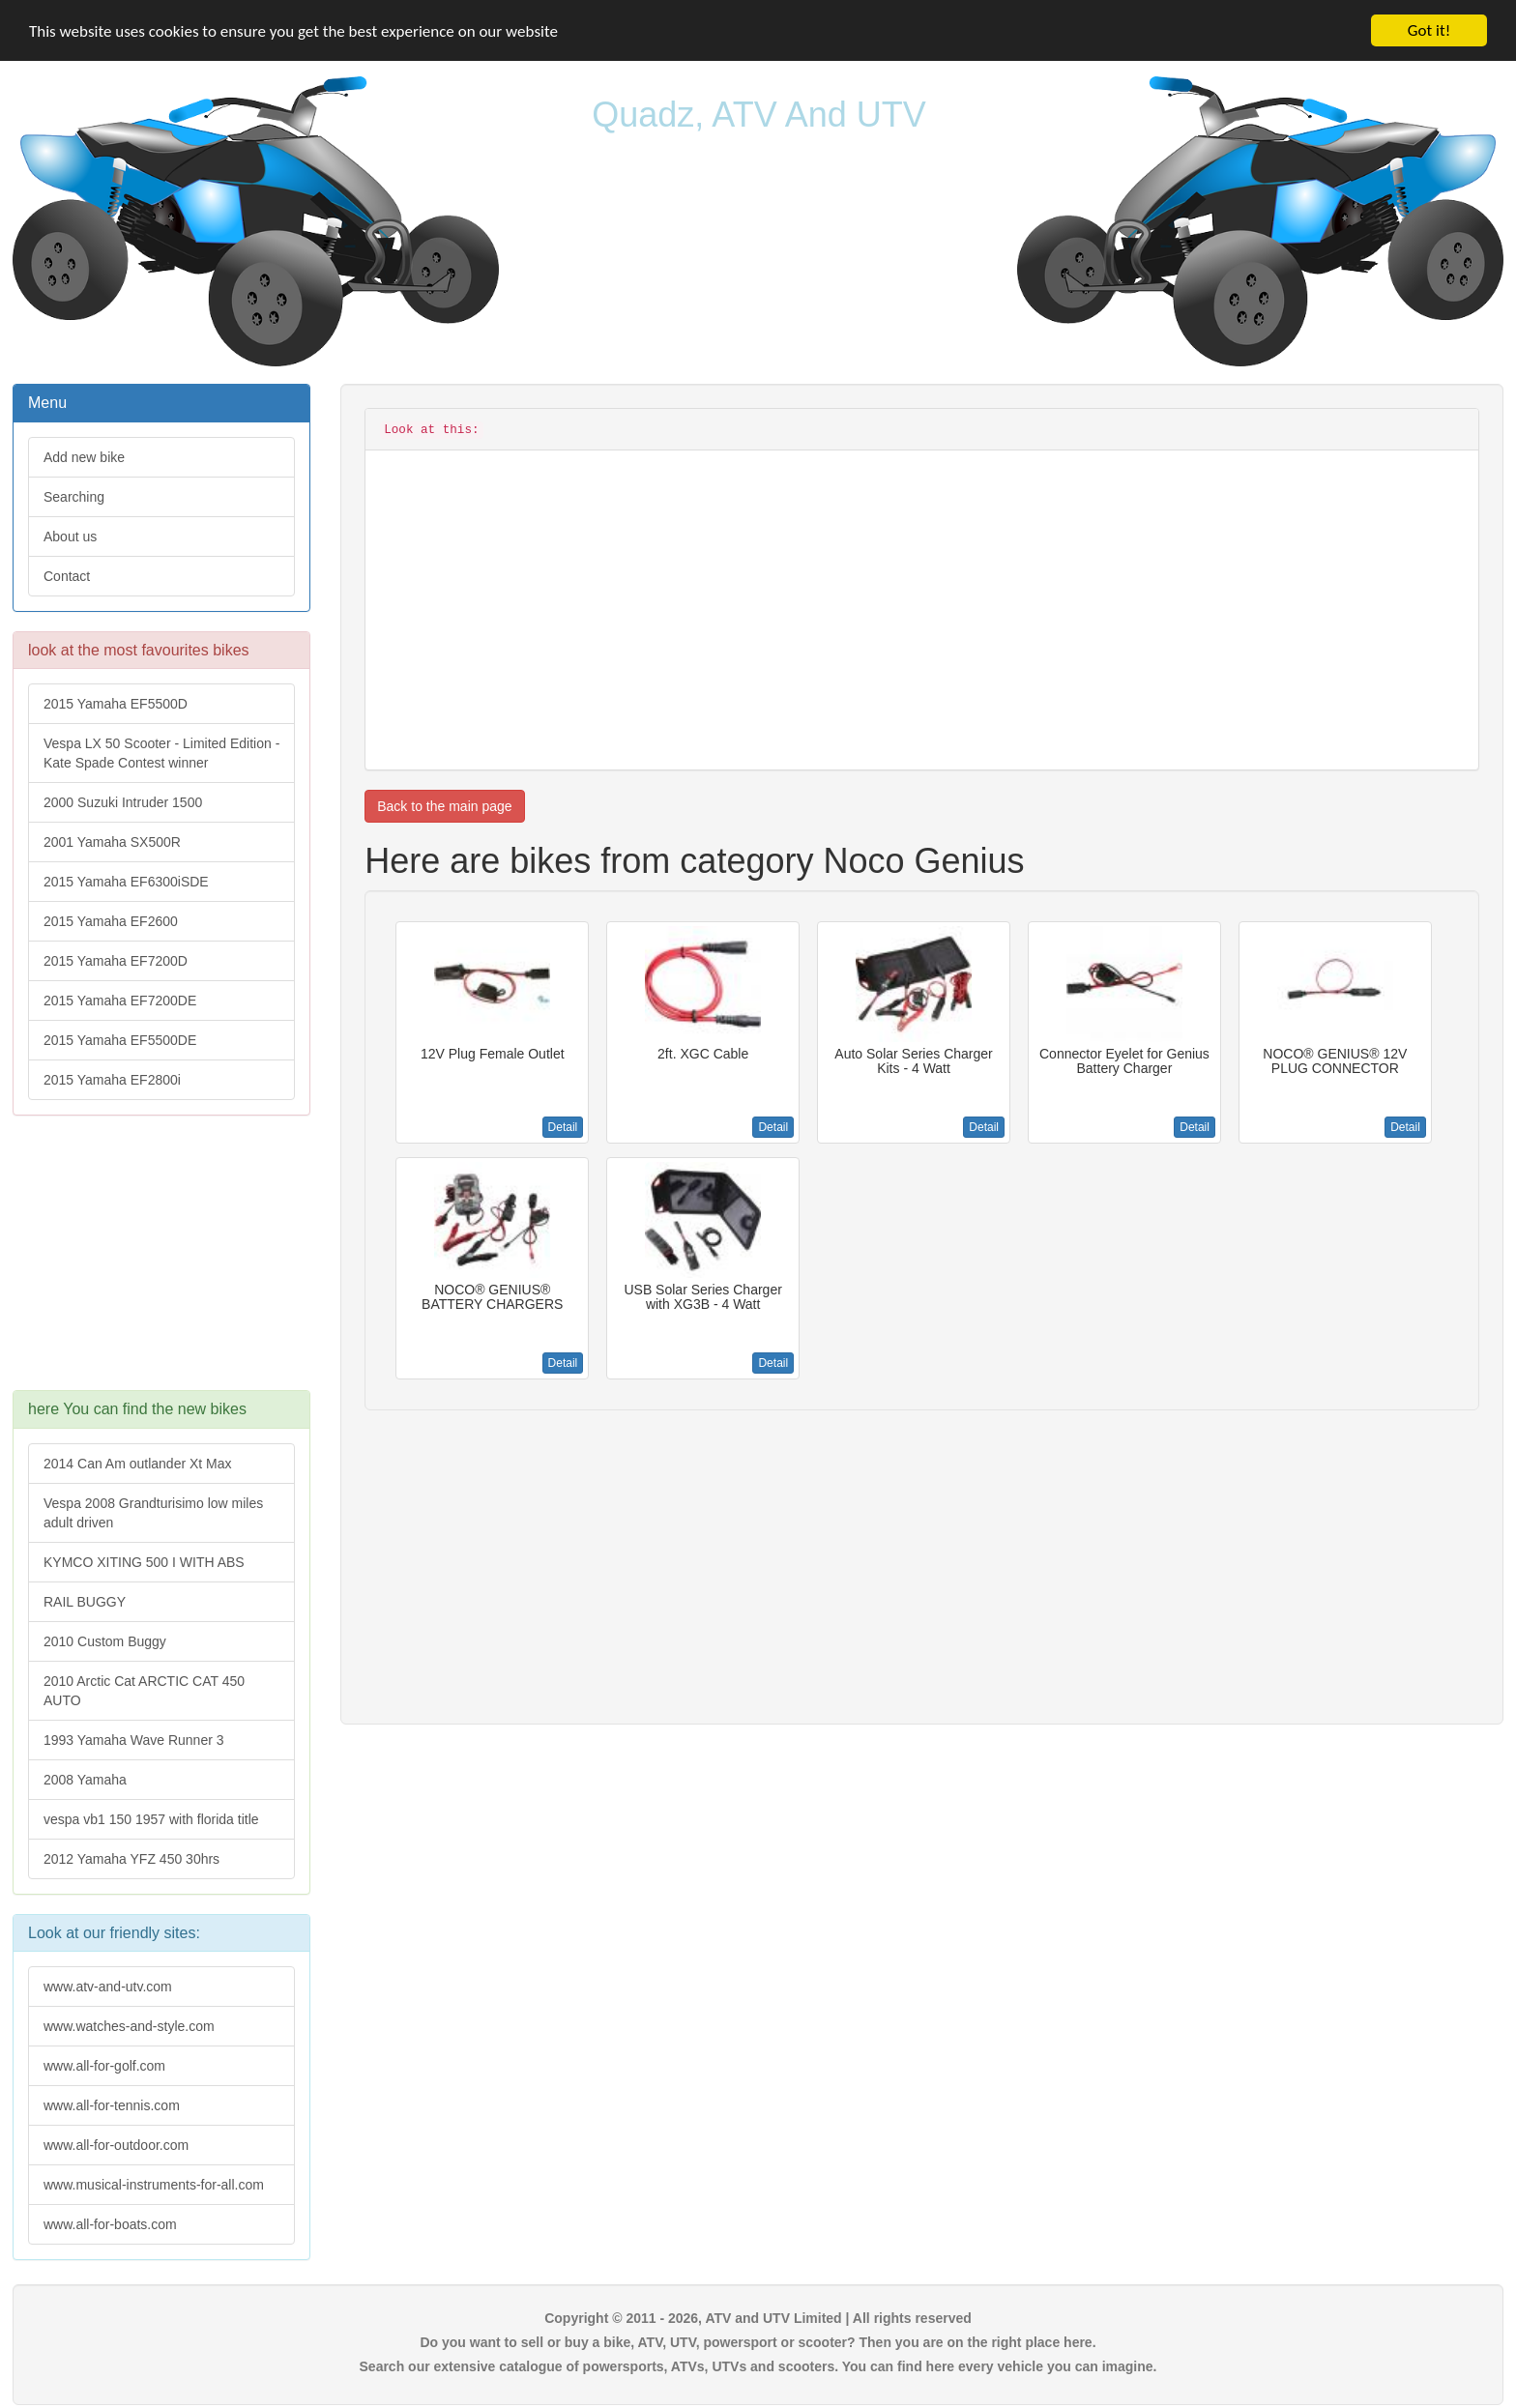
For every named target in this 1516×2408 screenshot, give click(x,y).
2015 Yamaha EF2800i (112, 1080)
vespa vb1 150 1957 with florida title (151, 1819)
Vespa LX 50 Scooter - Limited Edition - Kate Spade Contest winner (161, 753)
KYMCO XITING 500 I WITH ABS (144, 1562)
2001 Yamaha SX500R (112, 842)
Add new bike (84, 457)
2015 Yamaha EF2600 (111, 921)
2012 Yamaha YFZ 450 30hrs (131, 1859)
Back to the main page (444, 806)
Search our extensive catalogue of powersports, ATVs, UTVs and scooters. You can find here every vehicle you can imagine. (758, 2366)
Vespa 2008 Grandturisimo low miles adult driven (153, 1512)
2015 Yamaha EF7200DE (120, 1000)
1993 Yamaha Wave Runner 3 (134, 1740)
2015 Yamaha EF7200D (116, 961)
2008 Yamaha (85, 1779)
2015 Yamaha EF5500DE (120, 1040)
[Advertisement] (161, 1262)
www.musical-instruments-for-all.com (154, 2184)
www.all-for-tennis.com (112, 2105)
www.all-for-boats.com (110, 2224)
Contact (67, 576)
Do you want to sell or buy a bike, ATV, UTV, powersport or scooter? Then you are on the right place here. (757, 2342)
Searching (74, 497)
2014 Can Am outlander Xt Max (138, 1463)
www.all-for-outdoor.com (116, 2145)
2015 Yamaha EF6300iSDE (126, 881)
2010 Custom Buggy (105, 1641)
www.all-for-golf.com (104, 2066)
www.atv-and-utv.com (108, 1986)
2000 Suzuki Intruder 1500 (123, 802)
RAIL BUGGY (85, 1602)
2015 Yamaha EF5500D (116, 703)
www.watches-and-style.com (129, 2026)
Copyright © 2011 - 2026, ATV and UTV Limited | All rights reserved (758, 2318)
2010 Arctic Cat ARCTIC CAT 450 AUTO (144, 1690)
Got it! (1429, 30)
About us (70, 536)
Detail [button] (563, 1127)
